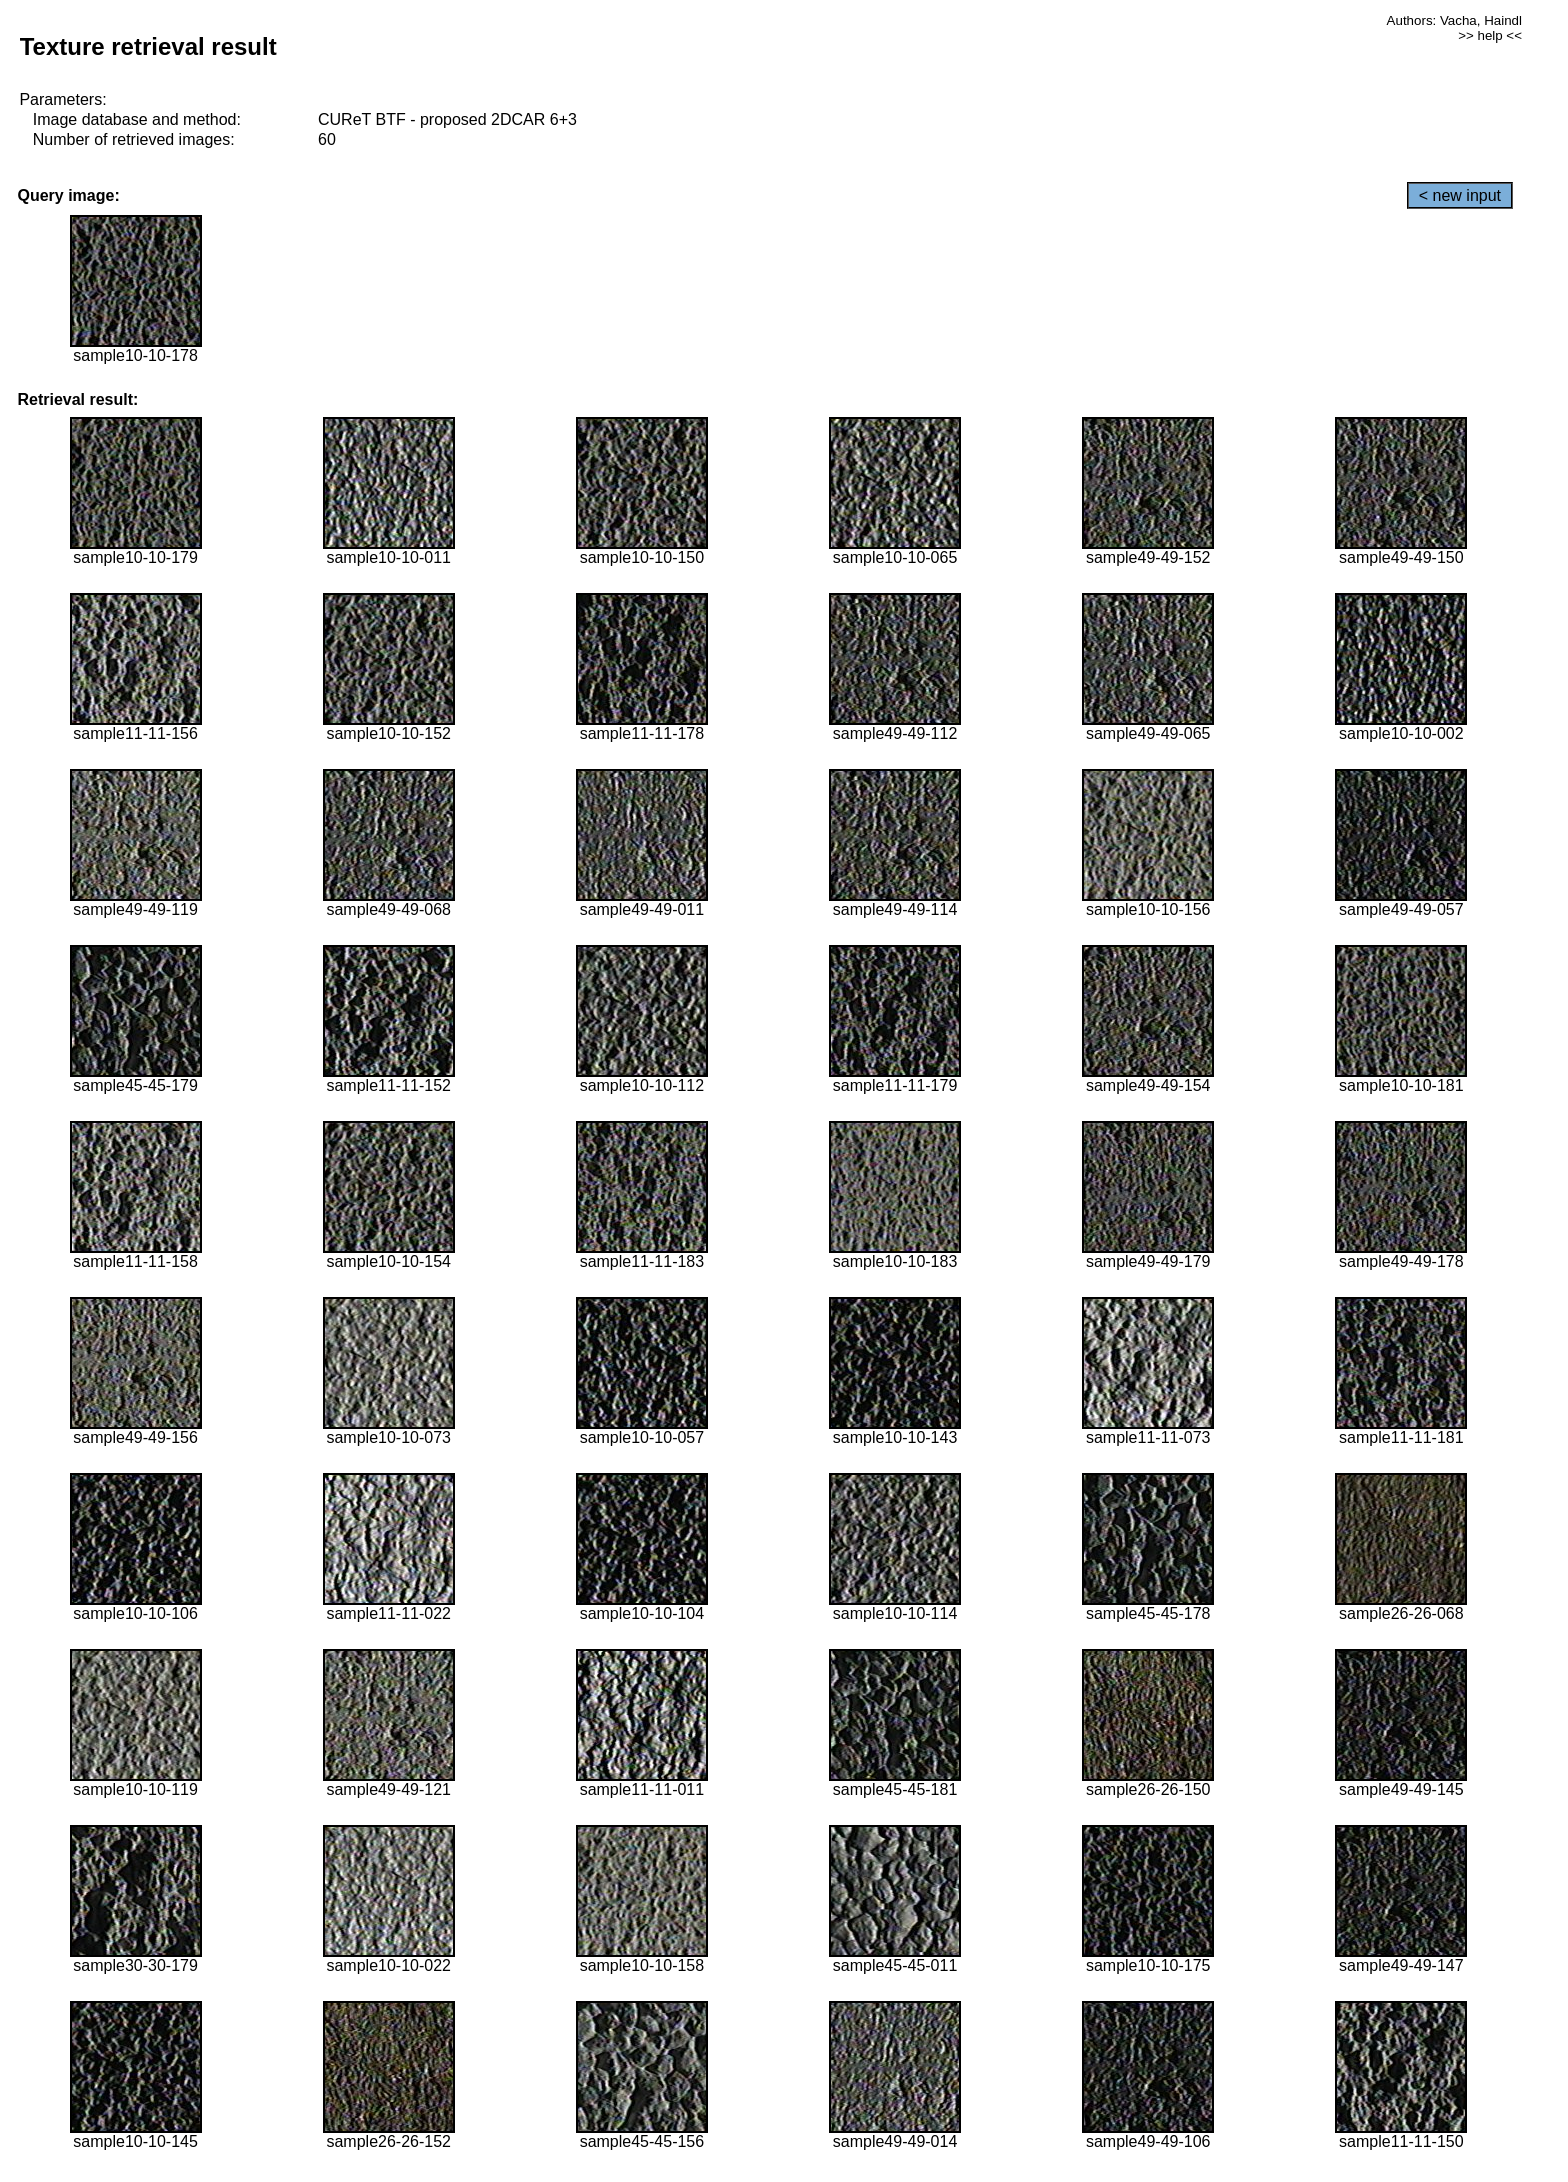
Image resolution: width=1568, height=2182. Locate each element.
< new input (1460, 195)
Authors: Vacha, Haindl (1454, 20)
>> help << (1490, 35)
